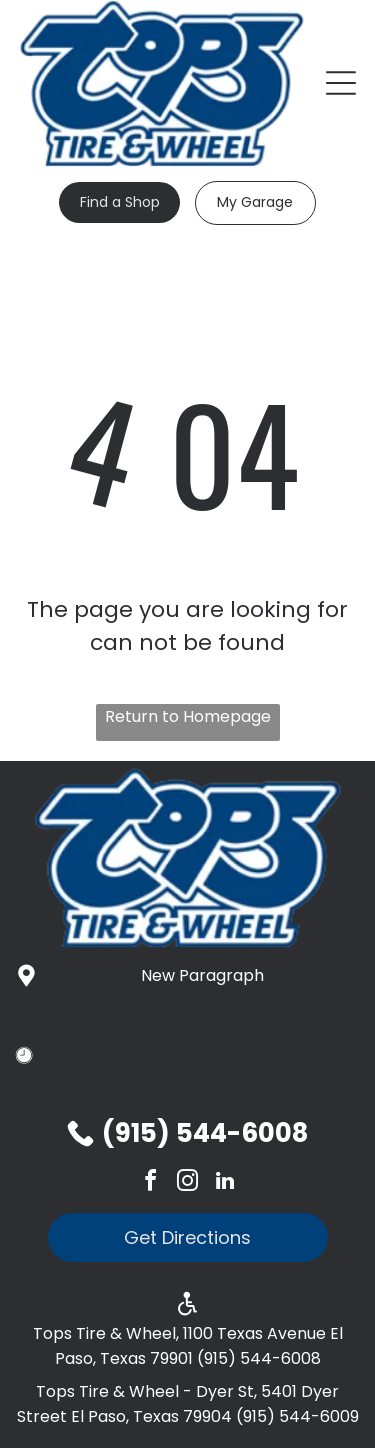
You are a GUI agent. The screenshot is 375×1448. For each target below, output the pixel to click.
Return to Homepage (188, 716)
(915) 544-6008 (205, 1133)
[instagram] (188, 1183)
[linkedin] (225, 1183)
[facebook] (151, 1183)
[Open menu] (341, 83)
